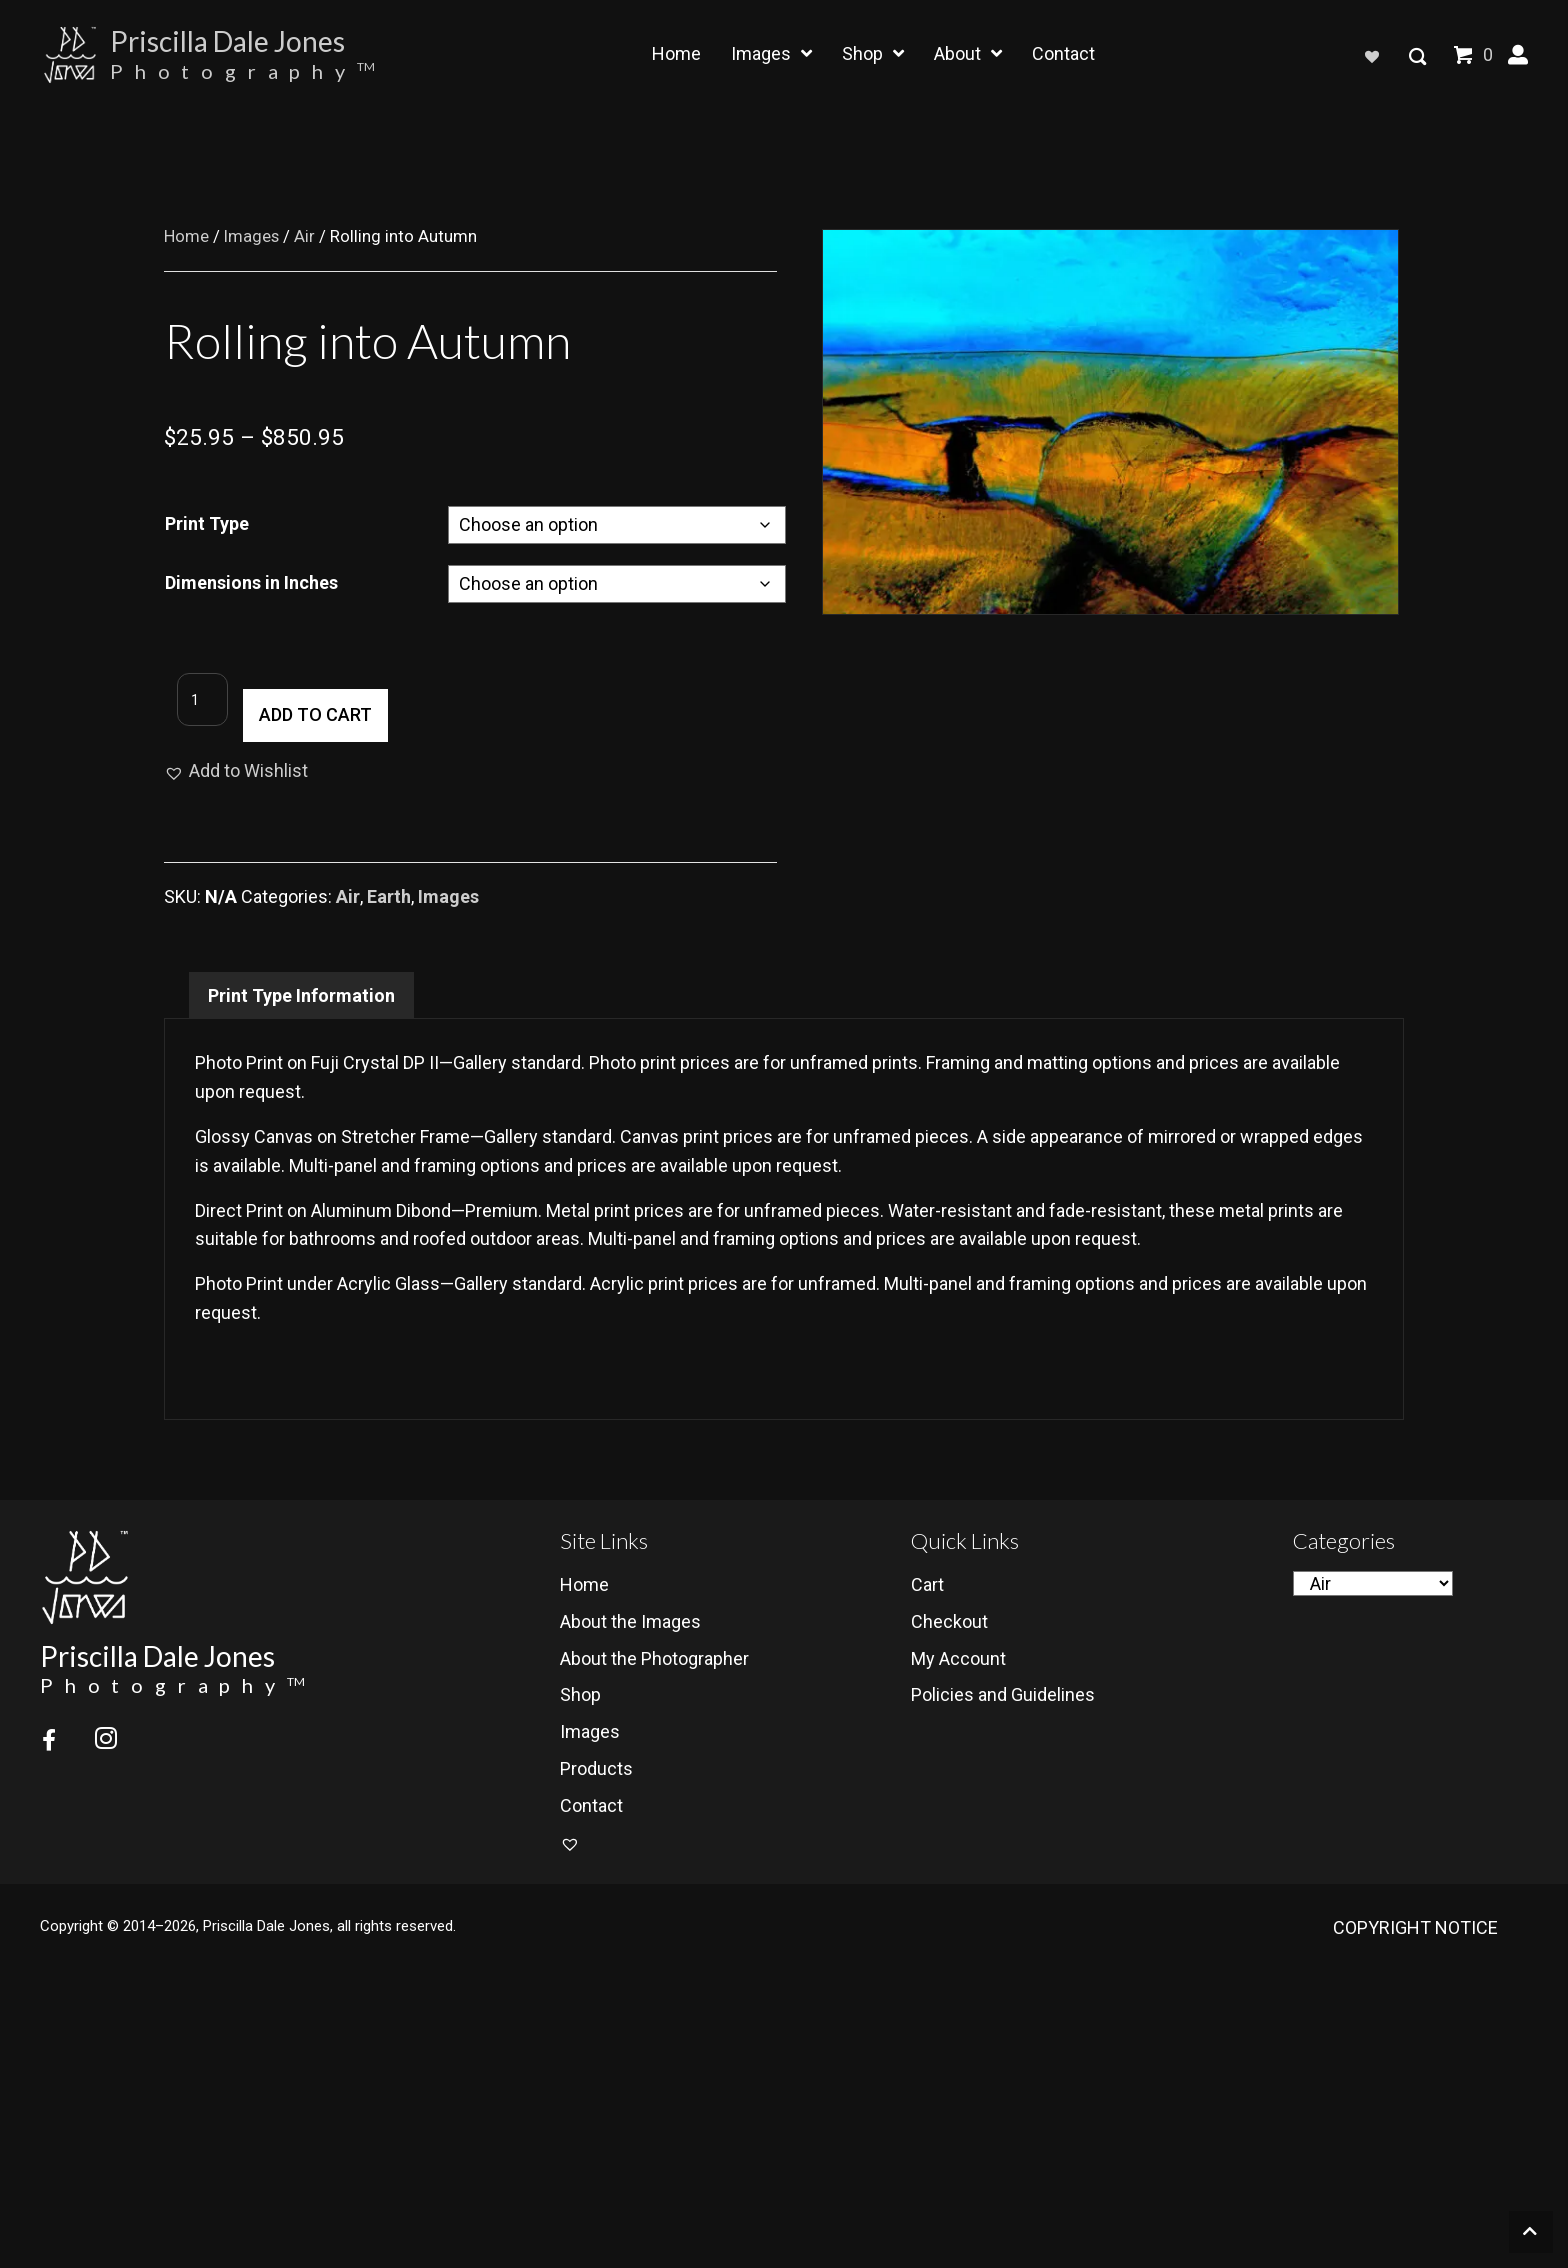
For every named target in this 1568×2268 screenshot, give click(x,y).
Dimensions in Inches (251, 582)
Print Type (207, 523)
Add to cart (302, 714)
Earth (389, 896)
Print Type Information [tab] (301, 995)
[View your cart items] (1476, 58)
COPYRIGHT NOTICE (1415, 1928)
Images (251, 236)
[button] (1518, 55)
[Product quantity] (189, 715)
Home (186, 236)
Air (304, 236)
